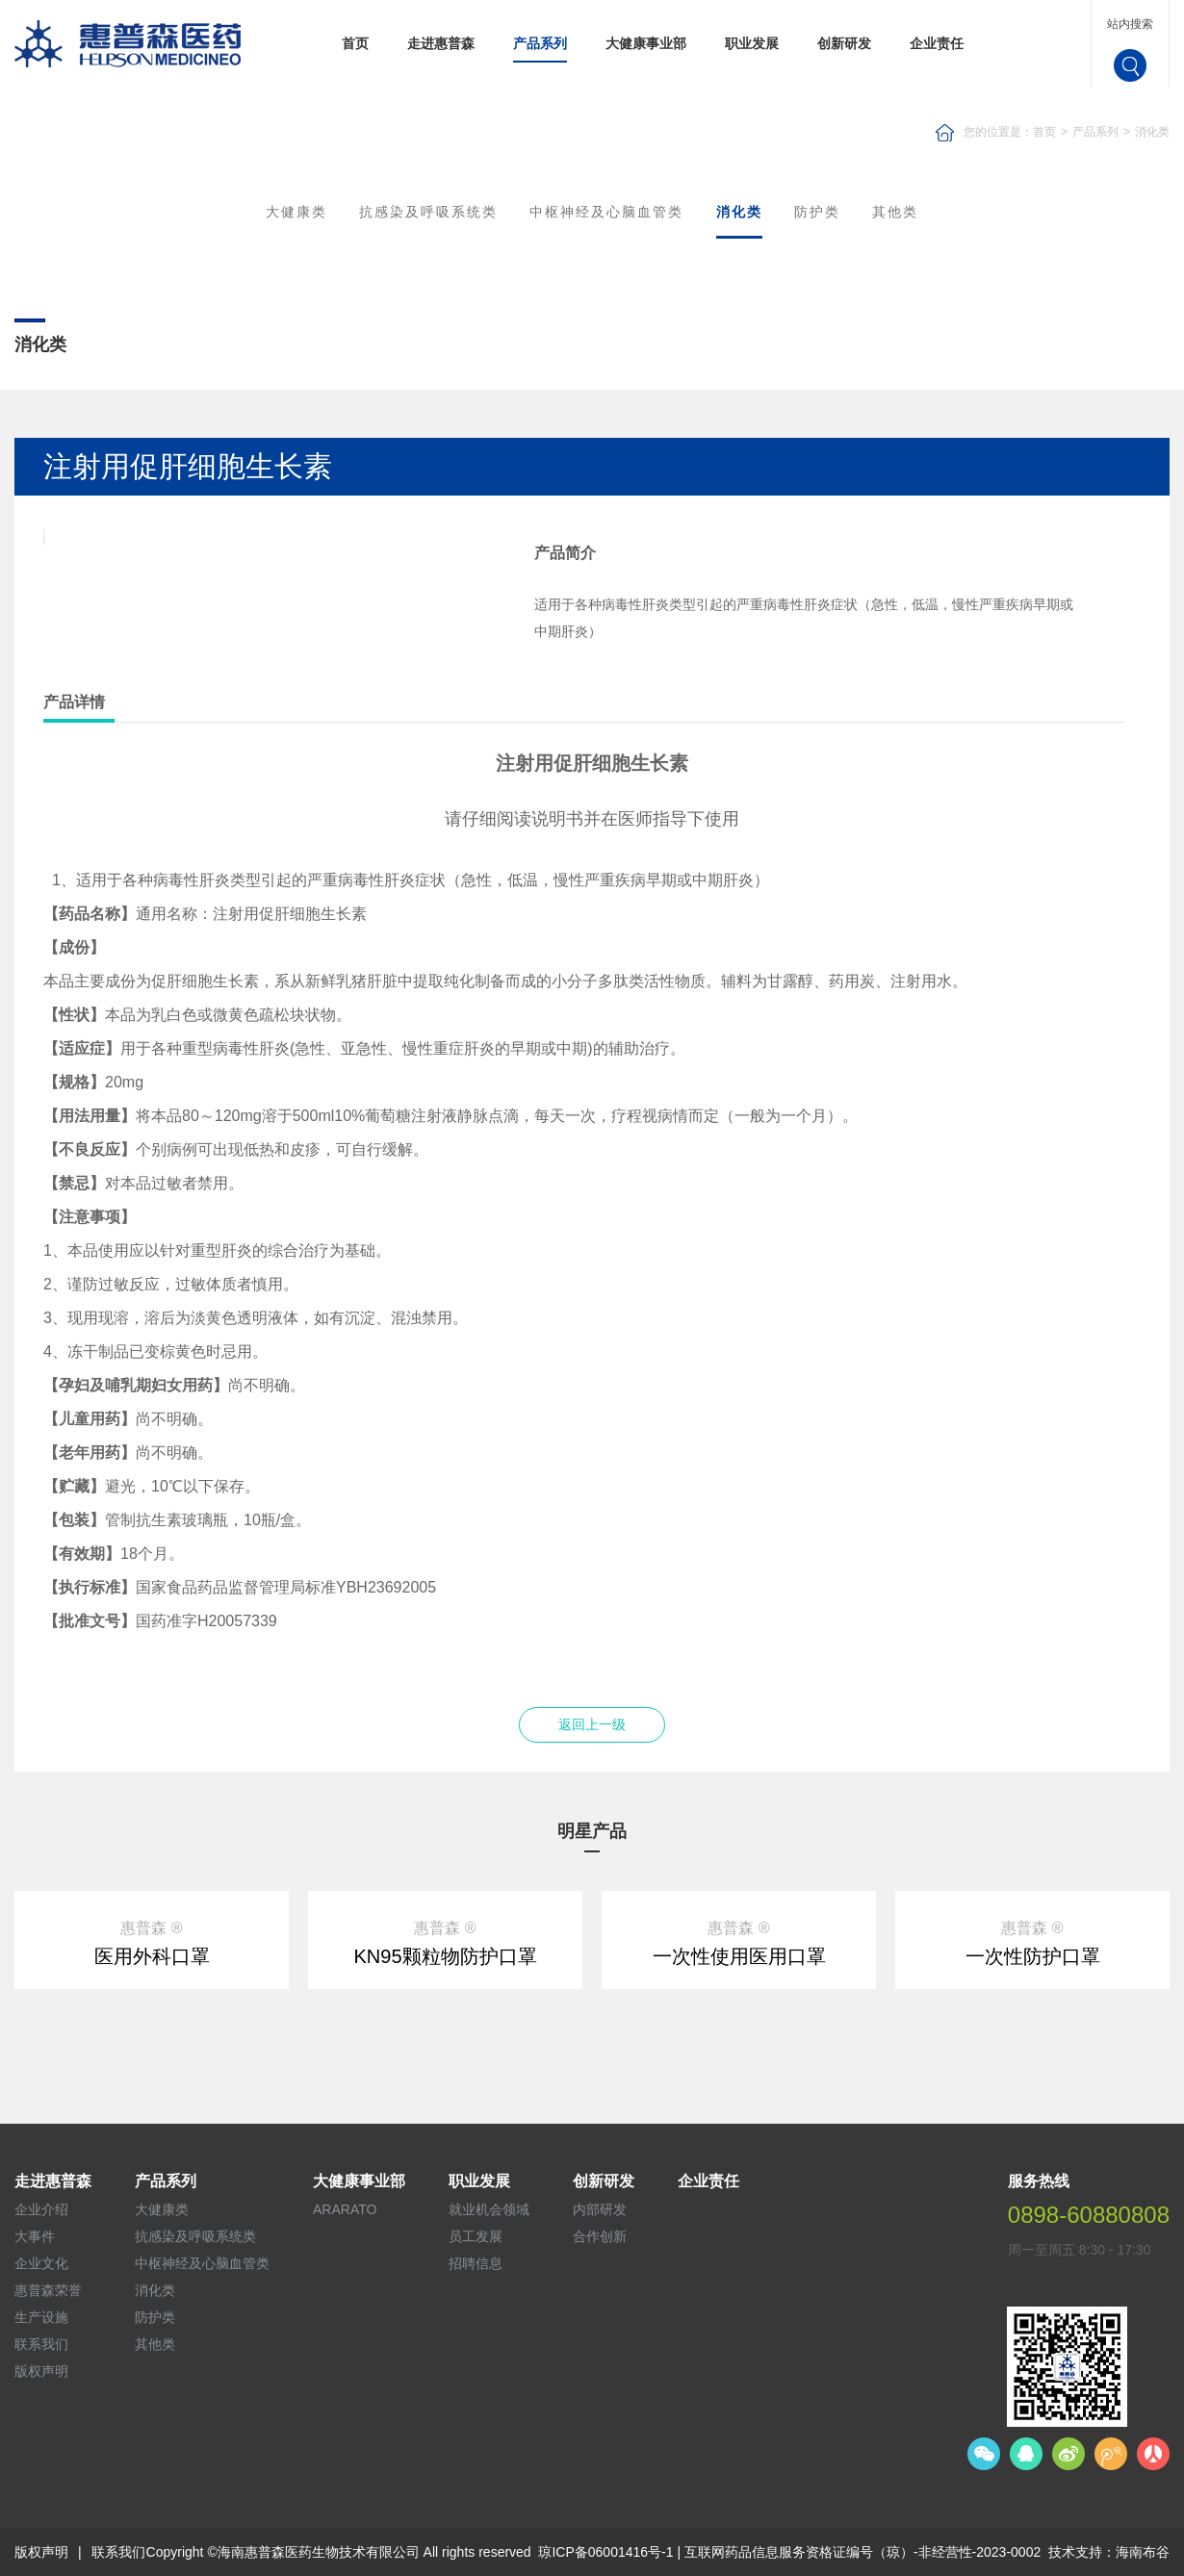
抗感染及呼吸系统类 (428, 211)
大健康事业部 (645, 43)
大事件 (34, 2236)
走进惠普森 (441, 43)
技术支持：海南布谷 (1109, 2552)
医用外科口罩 (152, 1956)
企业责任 (937, 43)
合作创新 (600, 2236)
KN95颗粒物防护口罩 (444, 1956)
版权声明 (41, 2371)
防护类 (817, 211)
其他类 (895, 211)
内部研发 (600, 2209)
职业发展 (752, 43)
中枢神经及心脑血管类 (606, 211)
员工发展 (475, 2236)
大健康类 (296, 211)
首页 (355, 43)
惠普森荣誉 (48, 2290)
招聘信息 (475, 2263)
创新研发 (844, 43)
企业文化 (41, 2263)
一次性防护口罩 (1032, 1956)
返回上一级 (592, 1724)
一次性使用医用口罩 (739, 1956)
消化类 (1152, 132)
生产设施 (41, 2317)
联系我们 (41, 2344)
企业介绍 (41, 2209)
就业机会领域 (489, 2209)
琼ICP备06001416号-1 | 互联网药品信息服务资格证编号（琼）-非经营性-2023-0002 (789, 2552)
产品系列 (540, 43)
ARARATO (344, 2209)
